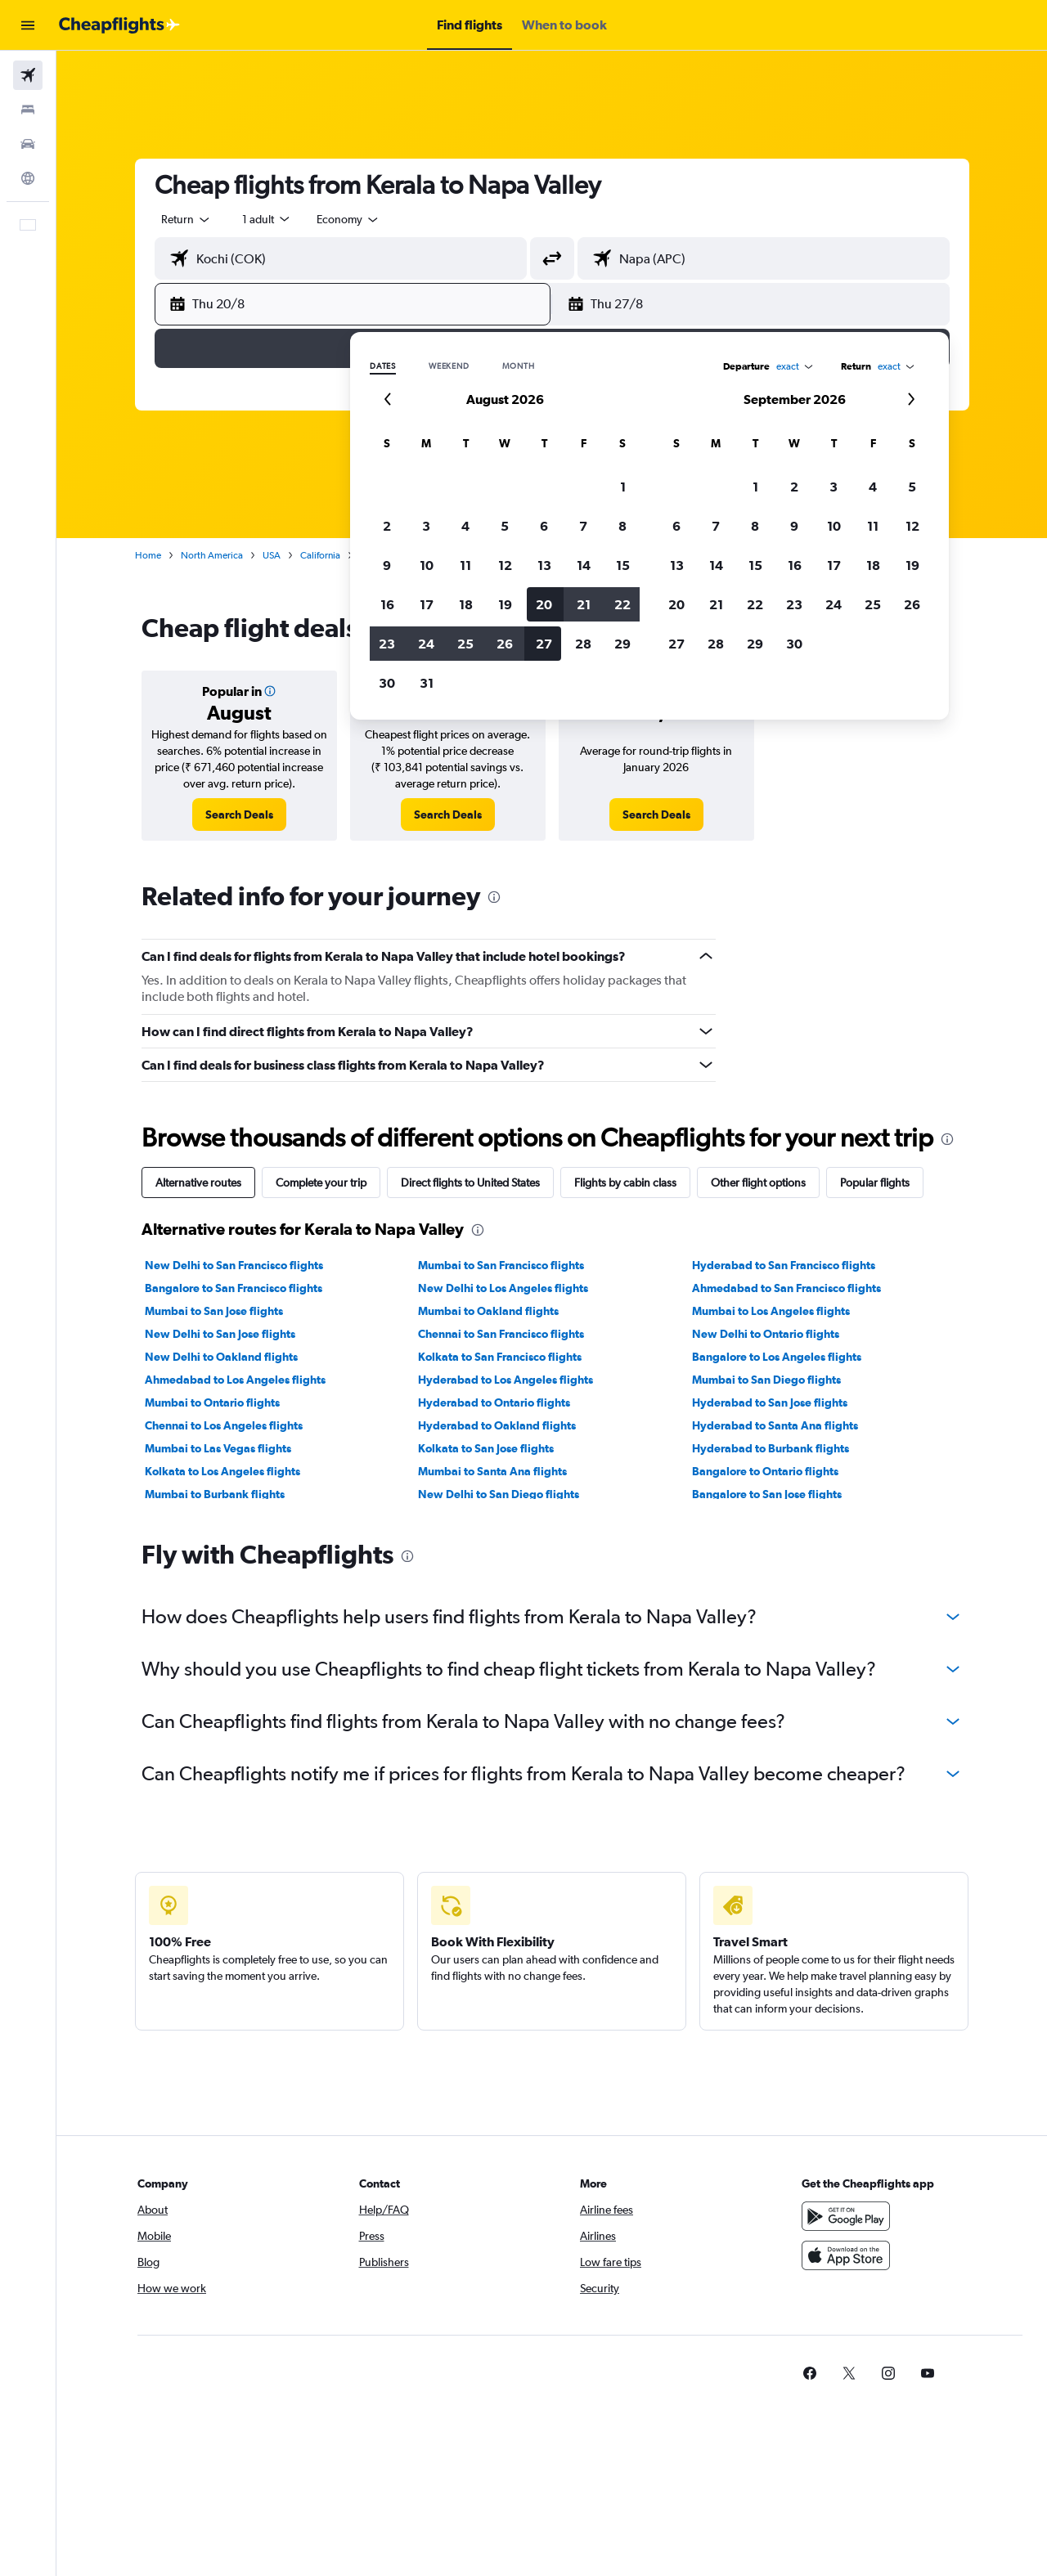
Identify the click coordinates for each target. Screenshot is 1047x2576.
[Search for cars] (28, 144)
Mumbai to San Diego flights (766, 1379)
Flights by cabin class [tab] (625, 1182)
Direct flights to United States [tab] (470, 1182)
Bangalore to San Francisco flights (233, 1288)
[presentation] (688, 629)
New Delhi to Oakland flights (221, 1356)
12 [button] (505, 565)
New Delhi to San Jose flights (220, 1333)
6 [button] (544, 525)
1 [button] (623, 486)
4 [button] (465, 525)
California (320, 555)
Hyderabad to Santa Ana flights (775, 1425)
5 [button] (505, 525)
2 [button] (387, 525)
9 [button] (387, 565)
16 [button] (795, 565)
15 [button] (623, 565)
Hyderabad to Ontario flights (494, 1402)
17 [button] (834, 565)
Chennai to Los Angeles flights (224, 1425)
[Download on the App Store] (846, 2255)
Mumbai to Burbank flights (215, 1494)
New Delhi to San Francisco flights (234, 1265)
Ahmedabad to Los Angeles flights (235, 1379)
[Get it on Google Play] (846, 2216)
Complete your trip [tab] (321, 1182)
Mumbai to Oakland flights (488, 1310)
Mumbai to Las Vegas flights (218, 1448)
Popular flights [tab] (875, 1182)
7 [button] (583, 525)
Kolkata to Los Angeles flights (222, 1471)
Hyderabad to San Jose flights (769, 1402)
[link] (239, 814)
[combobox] (186, 219)
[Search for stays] (28, 109)
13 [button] (544, 565)
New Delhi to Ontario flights (765, 1333)
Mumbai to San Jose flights (214, 1310)
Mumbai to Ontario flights (212, 1402)
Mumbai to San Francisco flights (501, 1265)
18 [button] (873, 565)
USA (272, 555)
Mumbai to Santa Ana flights (492, 1471)
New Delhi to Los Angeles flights (503, 1288)
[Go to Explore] (28, 178)
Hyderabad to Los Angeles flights (505, 1379)
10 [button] (427, 565)
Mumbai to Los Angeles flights (771, 1310)
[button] (28, 25)
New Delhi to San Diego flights (498, 1494)
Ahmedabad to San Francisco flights (786, 1288)
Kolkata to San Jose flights (486, 1448)
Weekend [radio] (449, 366)
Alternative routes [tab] (198, 1182)
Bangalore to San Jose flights (767, 1494)
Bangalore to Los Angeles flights (776, 1356)
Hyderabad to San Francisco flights (783, 1265)
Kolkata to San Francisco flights (500, 1356)
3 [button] (426, 525)
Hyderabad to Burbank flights (770, 1448)
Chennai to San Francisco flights (501, 1333)
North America (212, 555)
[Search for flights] (28, 75)
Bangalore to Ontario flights (765, 1471)
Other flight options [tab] (758, 1182)
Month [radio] (518, 366)
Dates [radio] (383, 366)
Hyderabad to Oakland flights (497, 1425)
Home (148, 555)
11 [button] (465, 565)
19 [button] (912, 565)
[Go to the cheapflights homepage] (119, 25)
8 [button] (622, 525)
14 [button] (584, 565)
